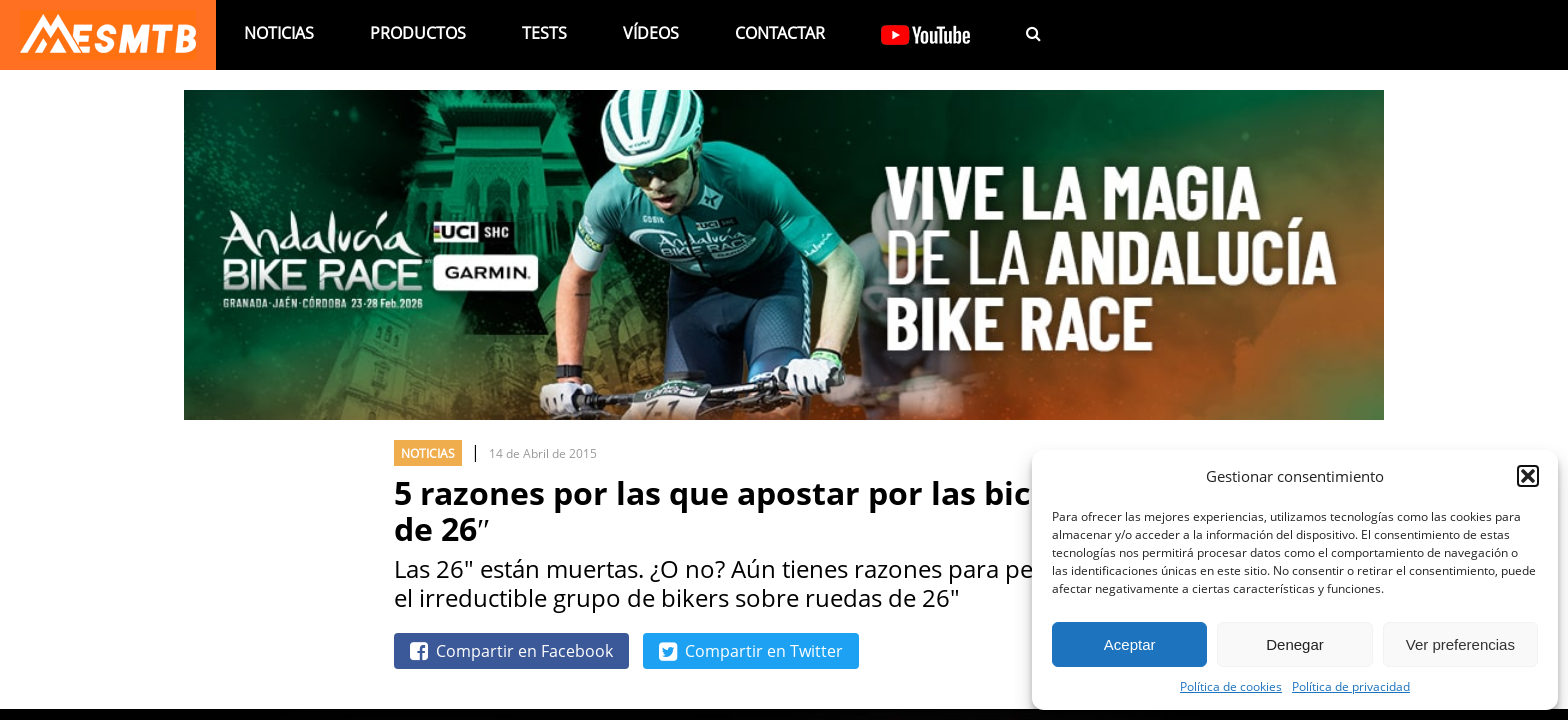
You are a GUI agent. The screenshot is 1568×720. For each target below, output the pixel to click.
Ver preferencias (1460, 644)
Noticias (279, 33)
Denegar (1295, 644)
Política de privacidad (1351, 686)
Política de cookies (1231, 686)
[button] (1528, 476)
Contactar (780, 33)
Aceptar (1130, 644)
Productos (418, 33)
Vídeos (651, 33)
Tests (544, 33)
